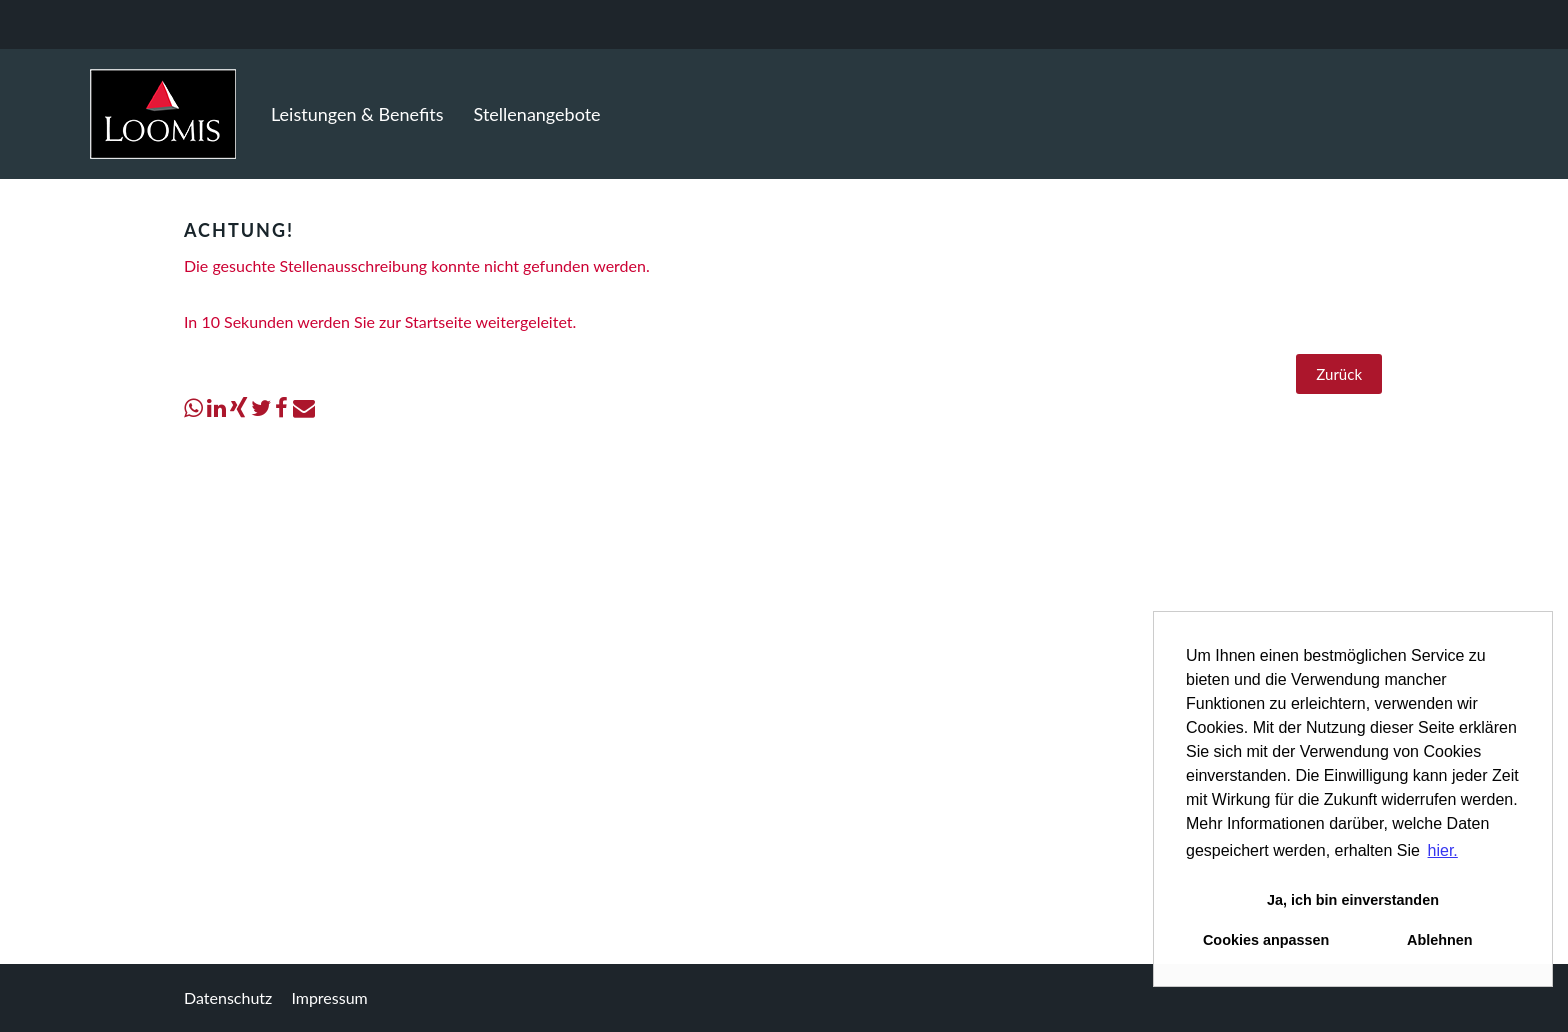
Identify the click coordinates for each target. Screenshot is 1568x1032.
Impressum (329, 997)
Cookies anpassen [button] (1266, 940)
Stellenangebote (537, 114)
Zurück (1339, 374)
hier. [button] (1443, 850)
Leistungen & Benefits (357, 114)
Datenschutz (228, 997)
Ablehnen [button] (1440, 940)
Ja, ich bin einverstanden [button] (1353, 900)
